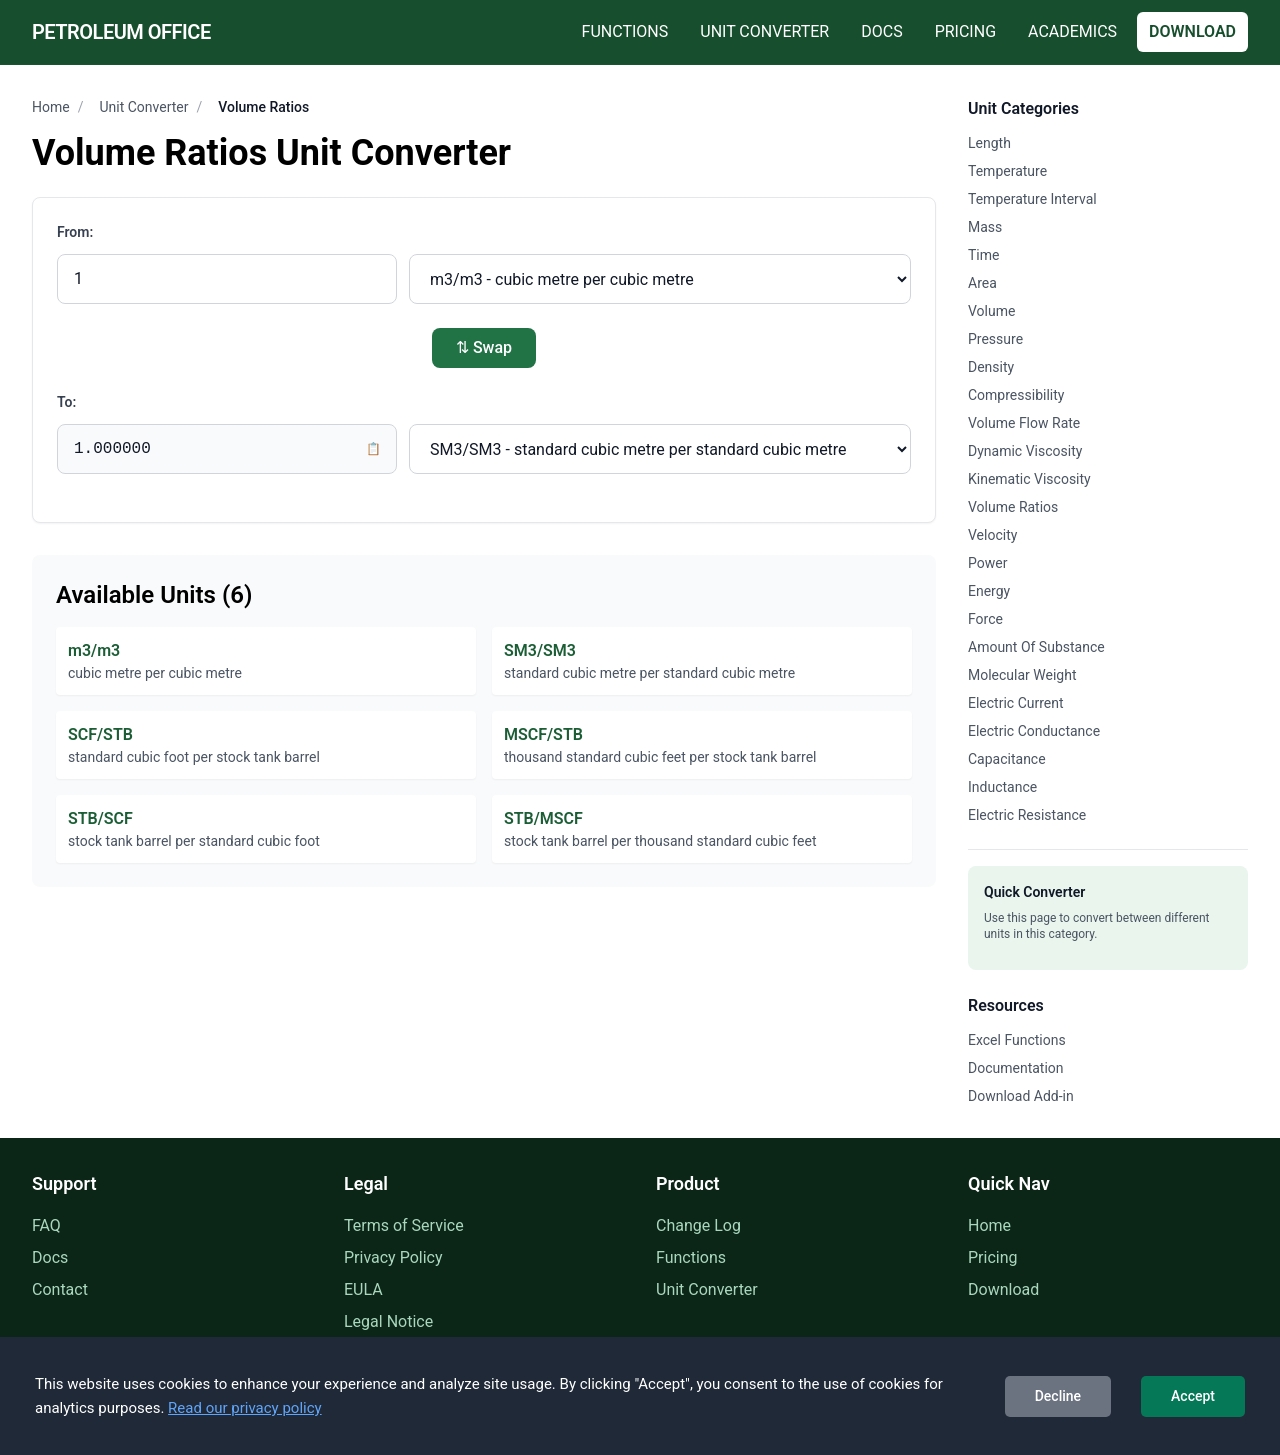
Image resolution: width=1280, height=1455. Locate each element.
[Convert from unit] (660, 279)
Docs (881, 31)
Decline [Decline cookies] (1058, 1396)
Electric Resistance (1027, 815)
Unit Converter (764, 31)
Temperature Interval (1032, 199)
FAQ (46, 1225)
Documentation (1016, 1068)
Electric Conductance (1034, 731)
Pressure (995, 339)
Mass (985, 227)
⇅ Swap (484, 347)
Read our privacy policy (245, 1408)
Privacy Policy (393, 1257)
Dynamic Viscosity (1025, 451)
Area (982, 283)
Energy (989, 591)
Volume (991, 311)
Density (991, 367)
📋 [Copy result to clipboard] (373, 449)
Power (987, 563)
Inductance (1002, 787)
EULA (363, 1289)
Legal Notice (388, 1321)
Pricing (965, 31)
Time (983, 255)
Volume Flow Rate (1024, 423)
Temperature (1007, 171)
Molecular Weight (1022, 675)
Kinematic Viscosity (1029, 479)
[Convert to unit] (660, 449)
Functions (625, 31)
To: (66, 402)
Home (51, 107)
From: (75, 232)
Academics (1072, 31)
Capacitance (1007, 759)
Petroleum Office (121, 32)
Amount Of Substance (1036, 647)
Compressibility (1016, 395)
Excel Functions (1017, 1040)
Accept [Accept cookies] (1193, 1396)
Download (1192, 31)
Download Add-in (1021, 1096)
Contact (60, 1289)
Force (985, 619)
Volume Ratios (1013, 507)
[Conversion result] (227, 449)
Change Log (698, 1225)
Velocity (992, 535)
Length (989, 143)
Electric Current (1016, 703)
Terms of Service (404, 1225)
